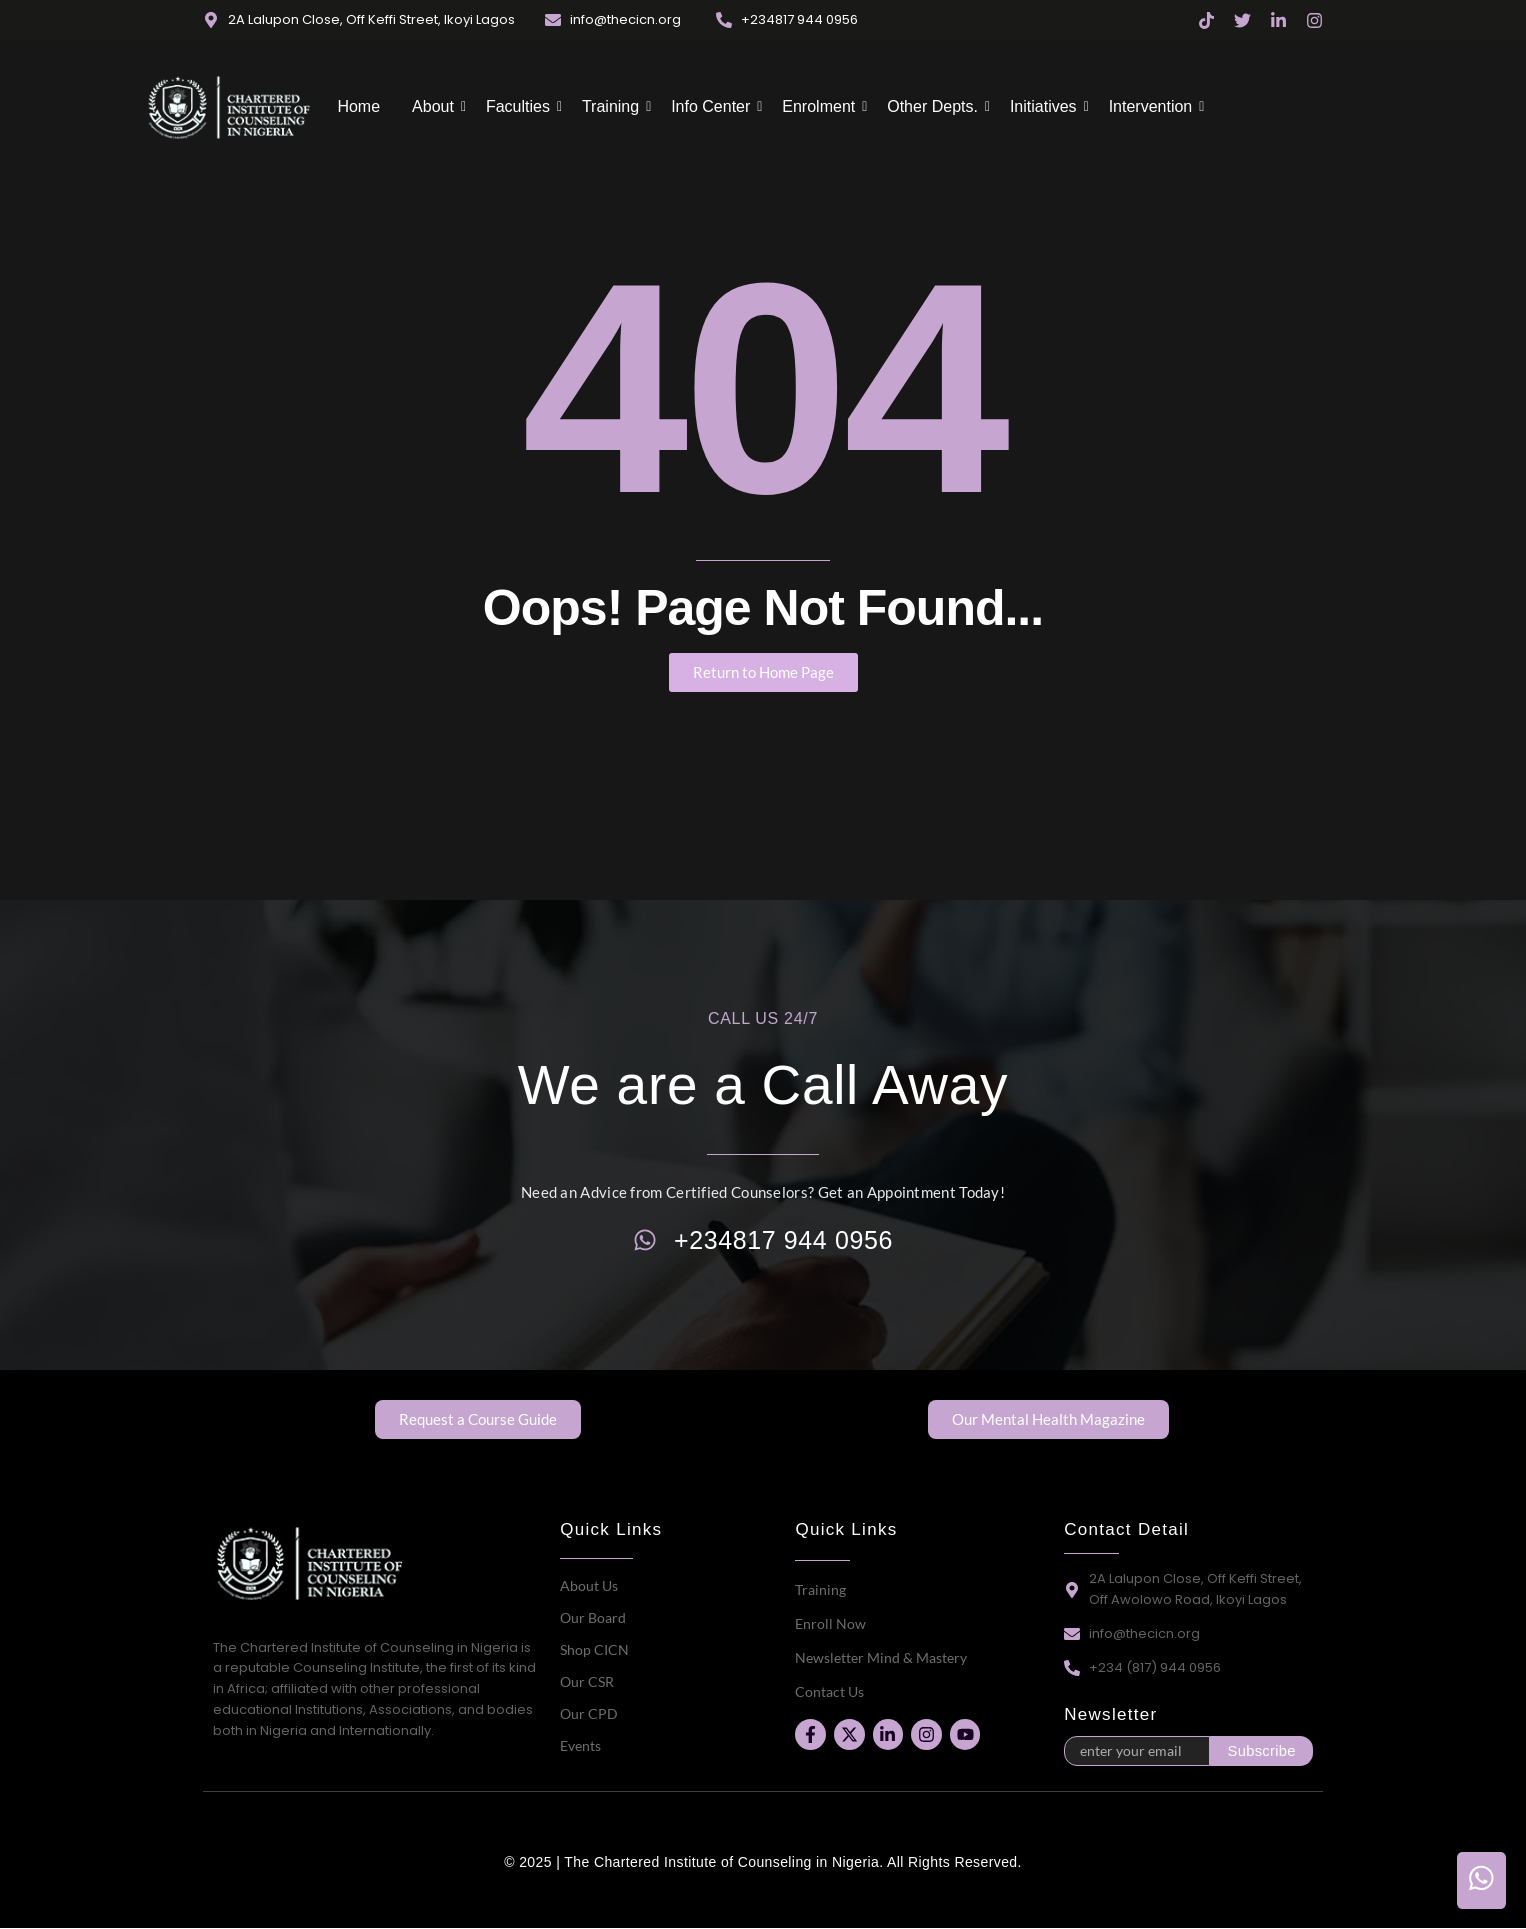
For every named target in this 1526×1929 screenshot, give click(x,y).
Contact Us (829, 1691)
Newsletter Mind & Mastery (881, 1657)
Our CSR (587, 1681)
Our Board (593, 1617)
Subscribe (1261, 1750)
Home (358, 106)
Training (612, 106)
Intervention (1153, 106)
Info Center (712, 106)
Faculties (520, 106)
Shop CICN (594, 1649)
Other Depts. (934, 106)
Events (580, 1745)
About (435, 106)
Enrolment (820, 106)
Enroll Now (830, 1623)
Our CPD (589, 1713)
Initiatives (1045, 106)
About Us (589, 1585)
